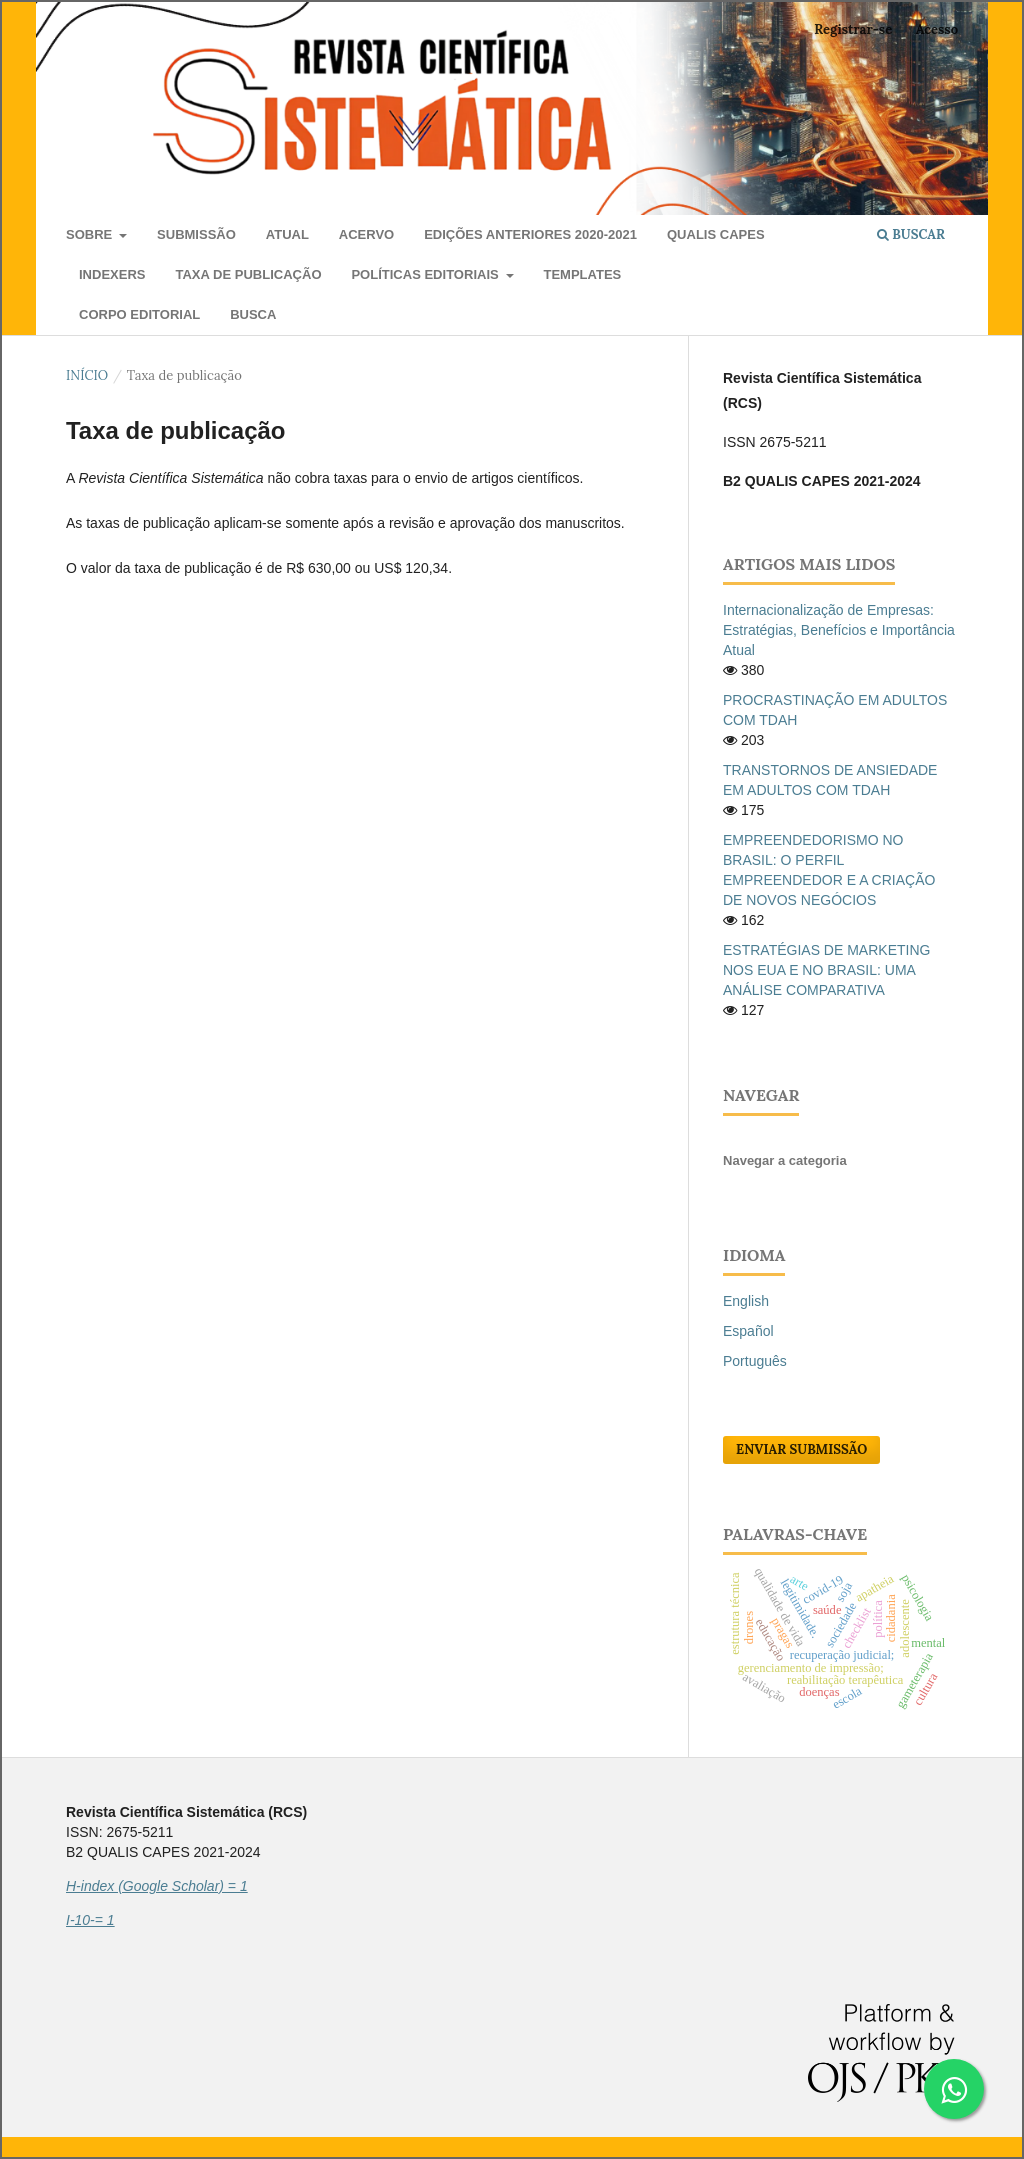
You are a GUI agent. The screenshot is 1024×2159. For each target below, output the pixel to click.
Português (755, 1361)
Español (748, 1331)
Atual (287, 234)
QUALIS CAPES (716, 234)
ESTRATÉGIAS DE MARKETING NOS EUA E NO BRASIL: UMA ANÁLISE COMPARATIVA (826, 970)
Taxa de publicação (248, 274)
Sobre (91, 234)
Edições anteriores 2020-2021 (530, 234)
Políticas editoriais (426, 274)
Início (87, 375)
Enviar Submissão (801, 1449)
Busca (253, 314)
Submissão (196, 234)
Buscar (911, 234)
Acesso (937, 29)
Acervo (366, 234)
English (746, 1301)
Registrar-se (853, 29)
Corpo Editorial (139, 314)
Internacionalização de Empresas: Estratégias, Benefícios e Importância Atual (839, 630)
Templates (582, 274)
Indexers (112, 274)
